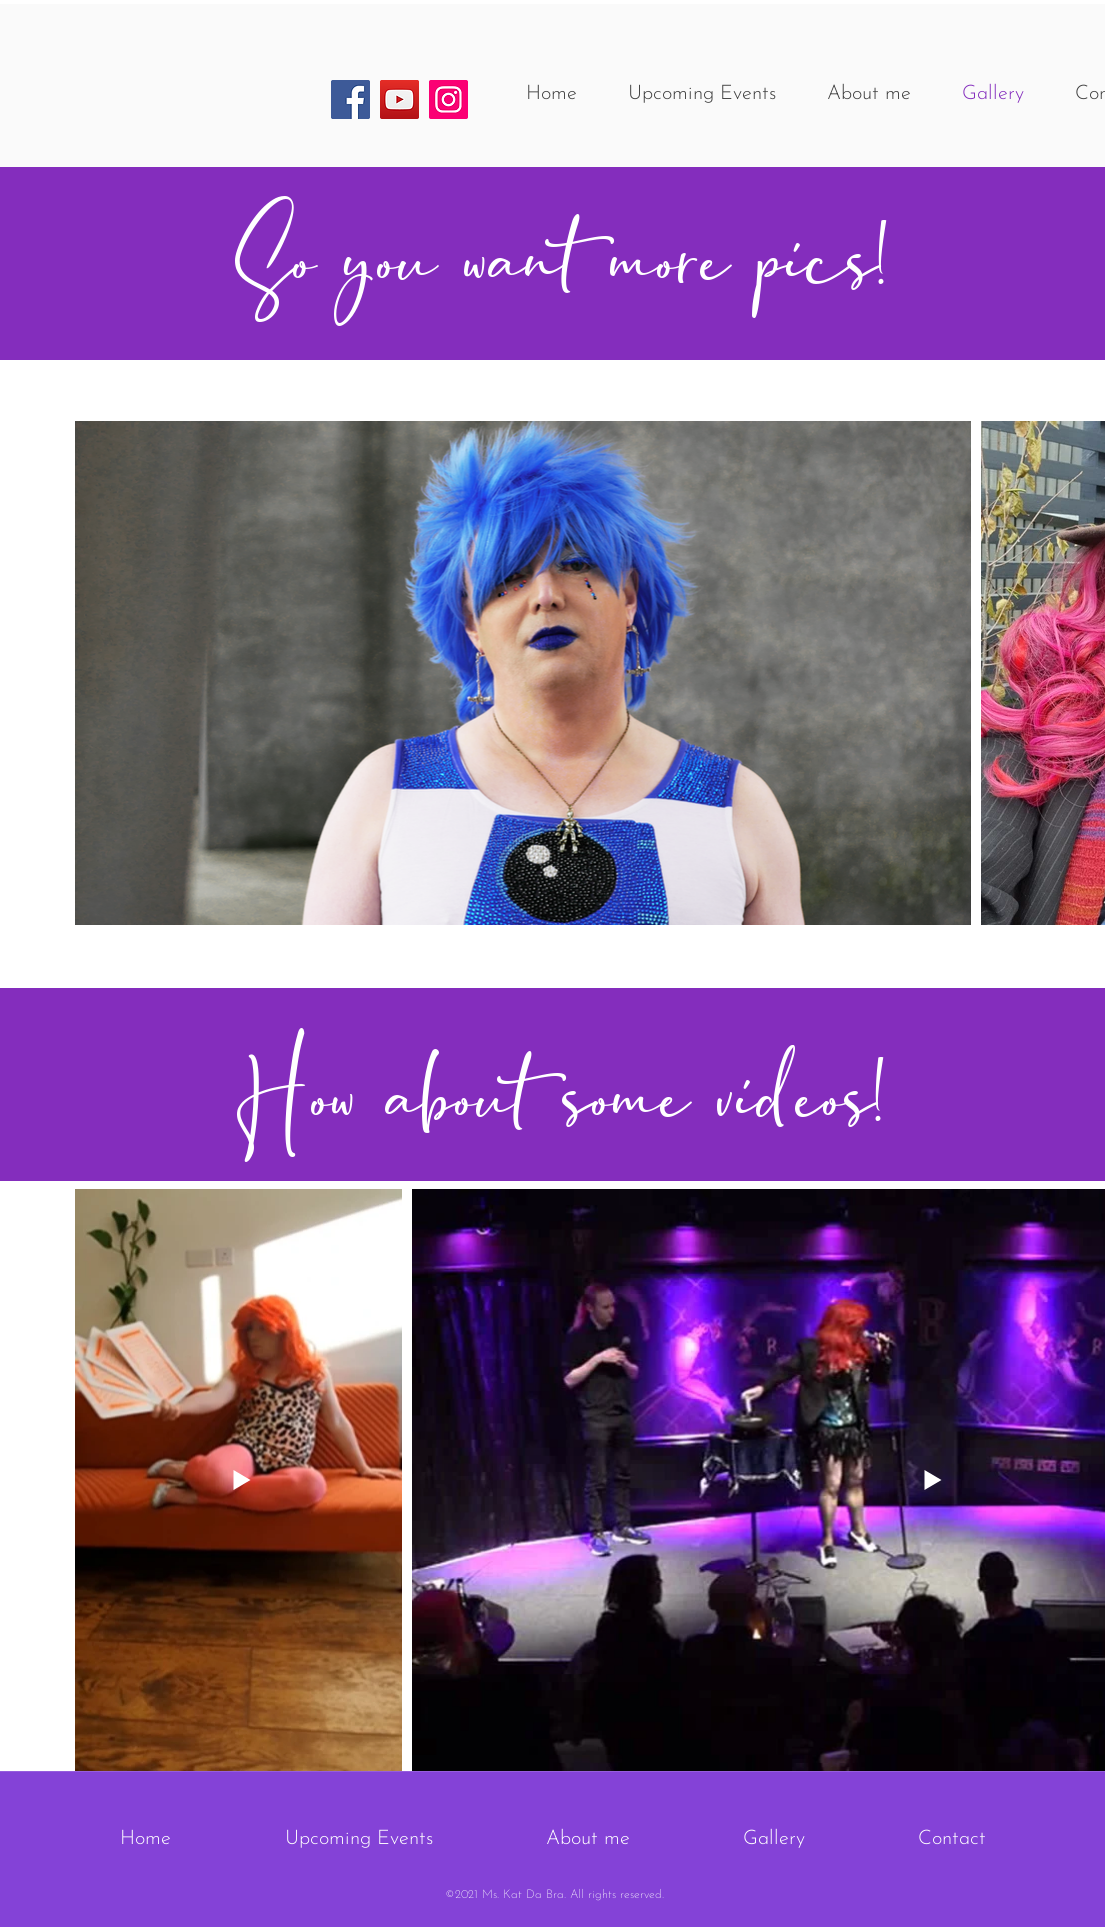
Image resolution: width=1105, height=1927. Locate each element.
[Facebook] (350, 99)
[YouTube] (399, 99)
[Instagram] (448, 99)
